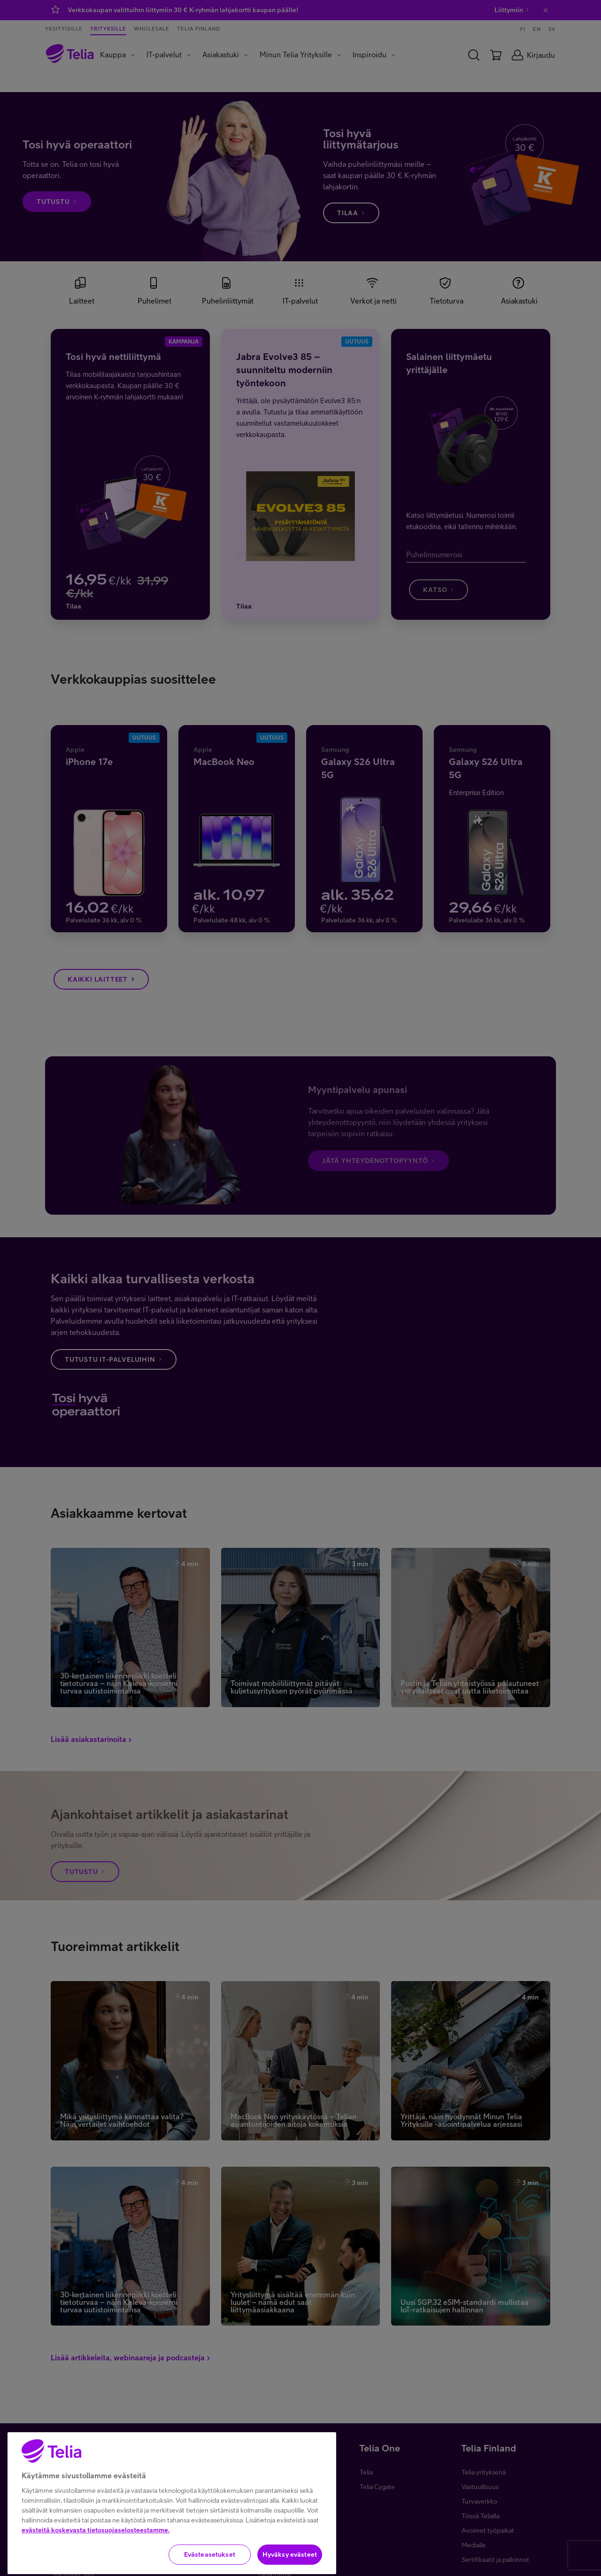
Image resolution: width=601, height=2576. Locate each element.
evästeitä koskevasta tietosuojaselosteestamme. (96, 2557)
